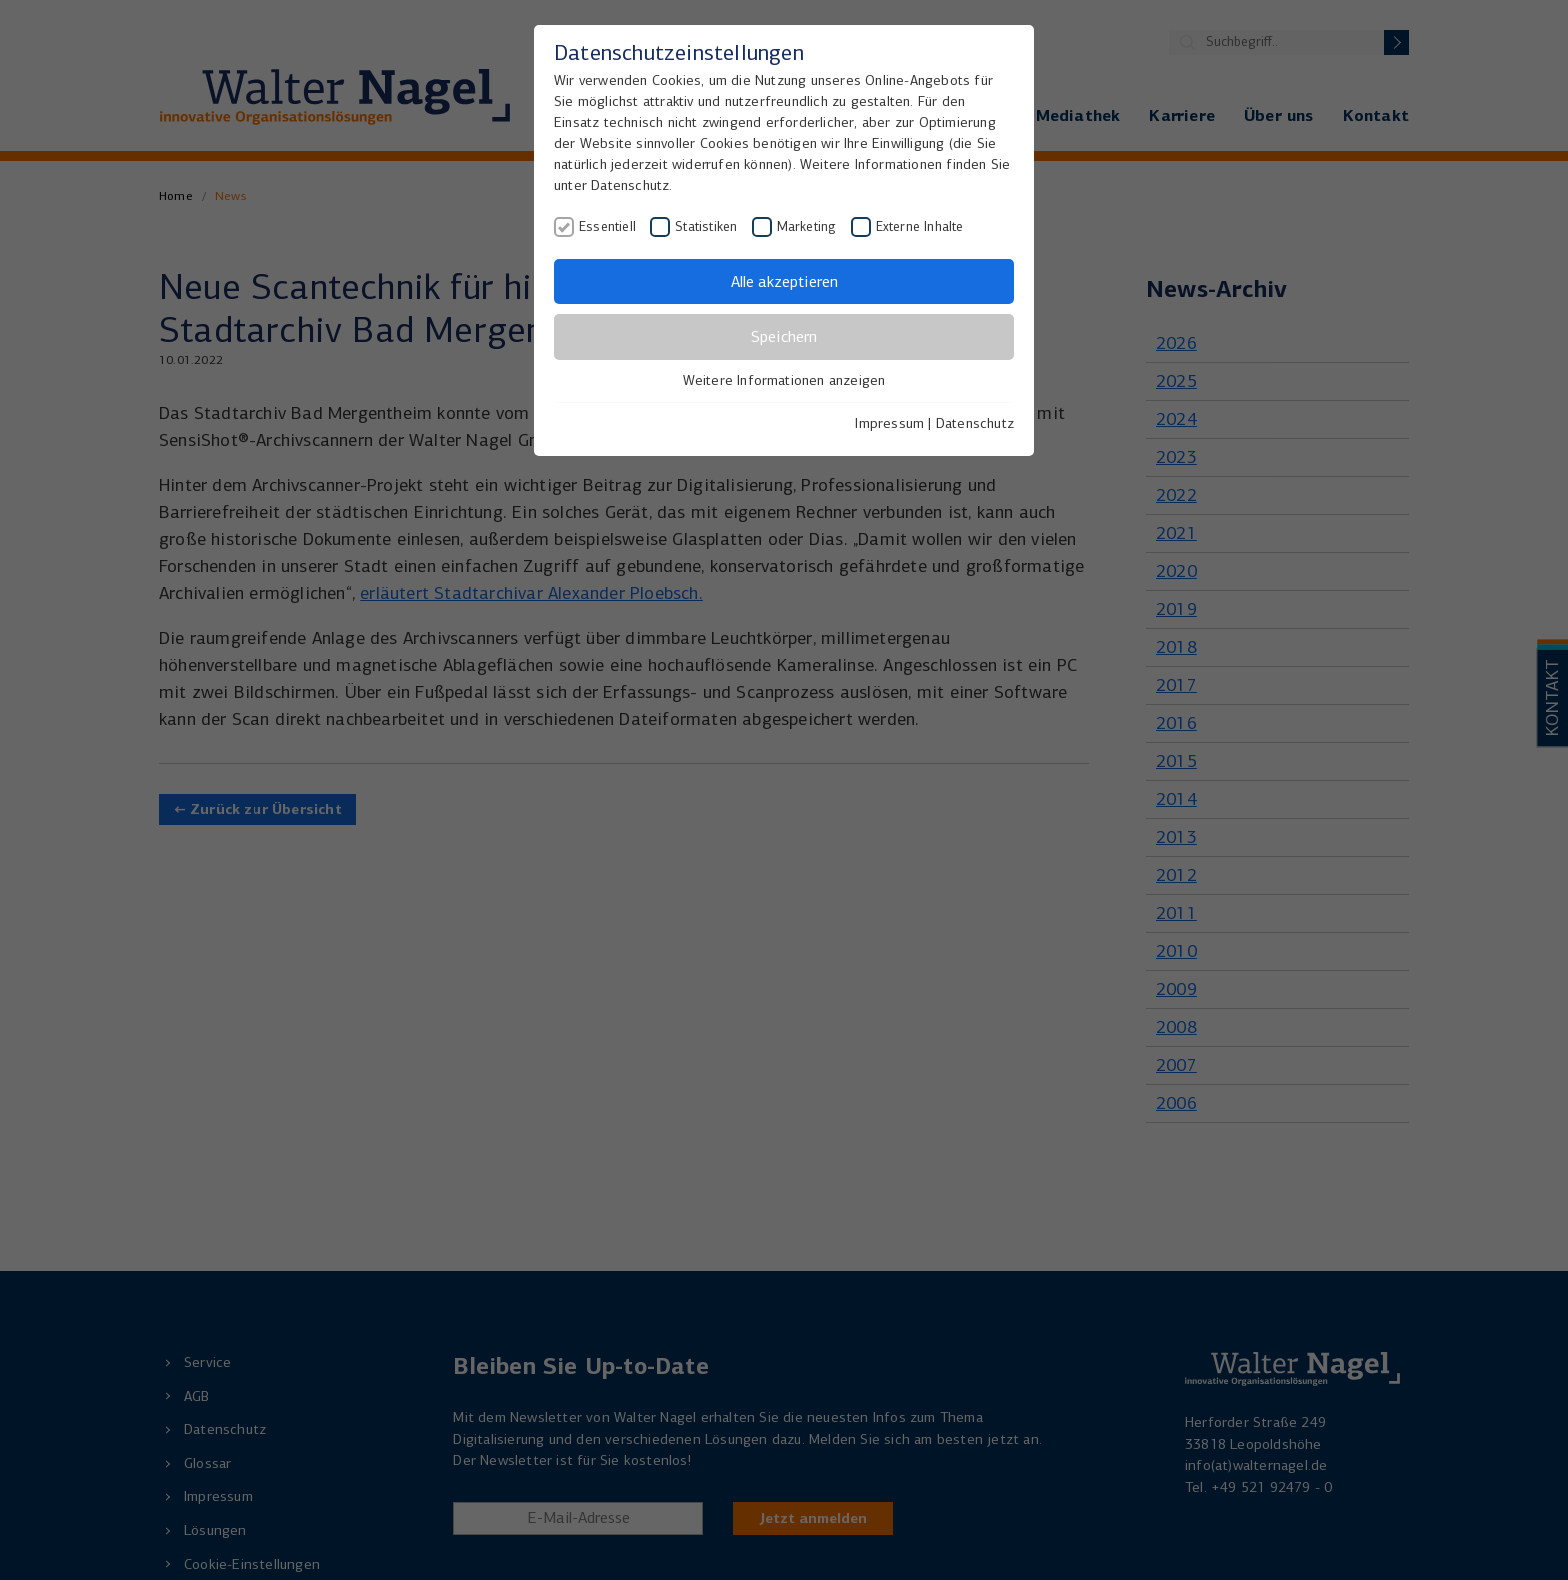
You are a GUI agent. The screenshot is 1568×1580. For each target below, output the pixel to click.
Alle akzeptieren (784, 281)
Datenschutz (975, 423)
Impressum (889, 423)
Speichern (784, 336)
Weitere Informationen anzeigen (784, 380)
